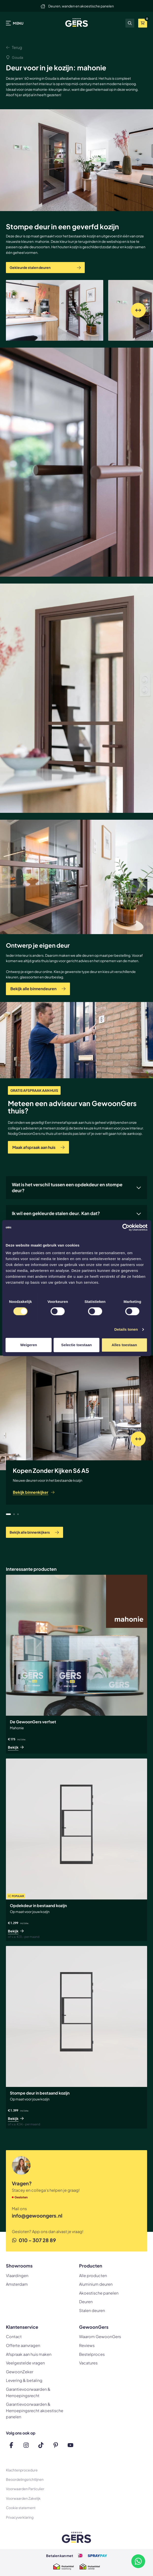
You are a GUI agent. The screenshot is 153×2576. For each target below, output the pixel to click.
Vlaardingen (17, 2275)
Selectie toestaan (76, 1345)
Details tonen (126, 1329)
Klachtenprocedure (22, 2470)
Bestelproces (92, 2354)
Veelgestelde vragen (25, 2362)
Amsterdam (17, 2284)
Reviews (87, 2345)
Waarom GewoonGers (100, 2336)
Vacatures (88, 2362)
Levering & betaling (24, 2380)
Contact (14, 2336)
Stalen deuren (92, 2310)
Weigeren (28, 1345)
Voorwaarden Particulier (25, 2488)
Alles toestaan (124, 1345)
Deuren (86, 2301)
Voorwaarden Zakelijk (23, 2498)
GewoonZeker (19, 2371)
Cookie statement (20, 2507)
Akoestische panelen (99, 2293)
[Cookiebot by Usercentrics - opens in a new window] (125, 1227)
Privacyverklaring (20, 2517)
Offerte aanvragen (23, 2345)
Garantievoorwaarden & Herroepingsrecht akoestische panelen (34, 2410)
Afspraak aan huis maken (28, 2354)
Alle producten (93, 2275)
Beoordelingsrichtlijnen (25, 2479)
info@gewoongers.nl (37, 2215)
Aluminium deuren (96, 2284)
